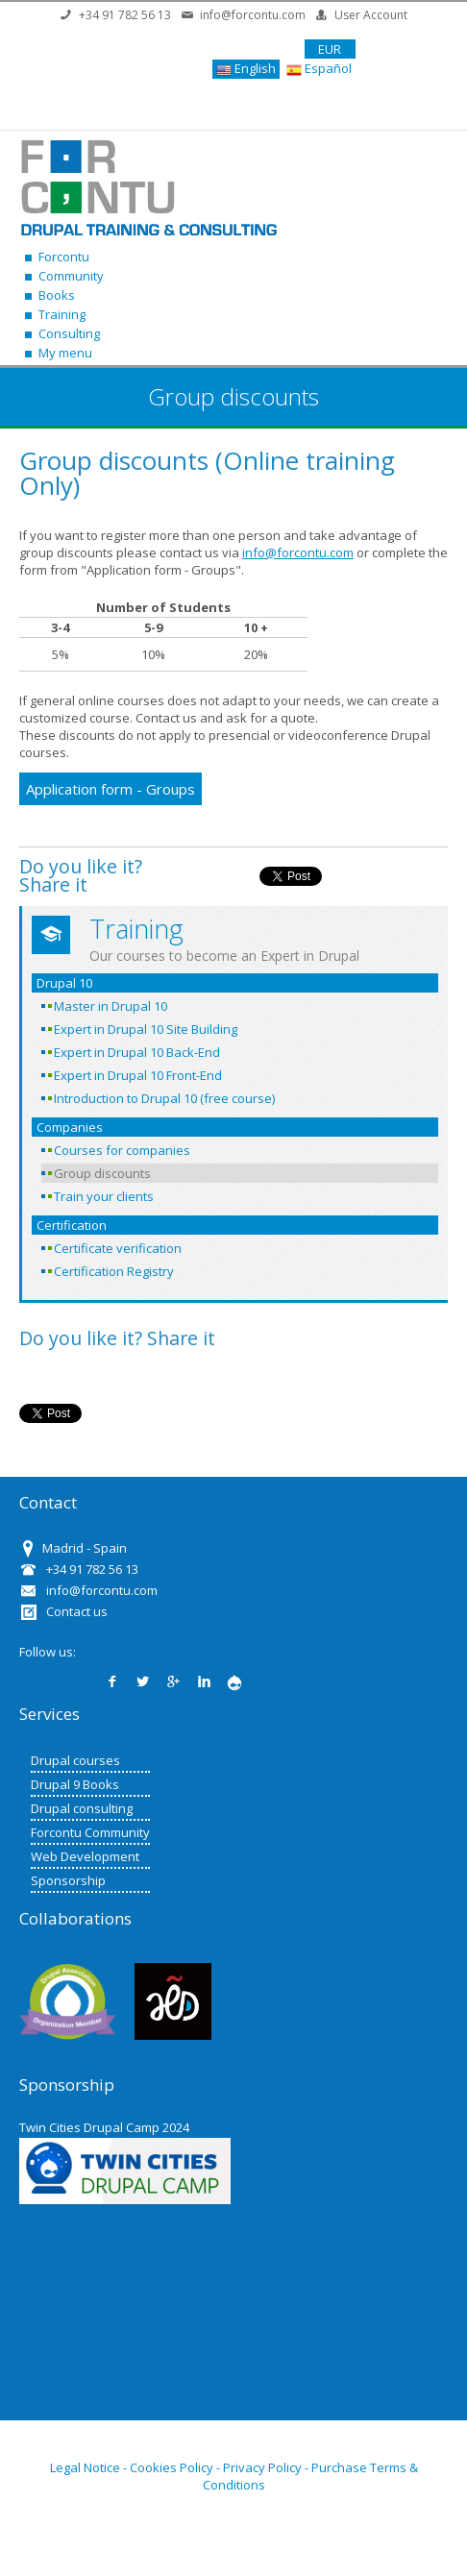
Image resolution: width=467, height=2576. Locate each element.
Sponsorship (68, 1880)
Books (56, 295)
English (246, 69)
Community (71, 275)
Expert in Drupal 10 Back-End (137, 1052)
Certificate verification (118, 1248)
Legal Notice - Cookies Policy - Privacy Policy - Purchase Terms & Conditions (234, 2476)
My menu (65, 352)
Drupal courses (75, 1760)
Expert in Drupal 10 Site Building (145, 1029)
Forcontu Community (90, 1832)
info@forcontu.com (253, 15)
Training (62, 314)
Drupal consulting (82, 1808)
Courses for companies (122, 1150)
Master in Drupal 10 (110, 1006)
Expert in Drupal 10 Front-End (138, 1075)
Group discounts (102, 1173)
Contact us (77, 1611)
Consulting (69, 333)
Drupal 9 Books (75, 1784)
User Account (370, 15)
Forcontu (63, 256)
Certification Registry (114, 1271)
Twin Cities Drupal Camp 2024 (104, 2127)
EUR (329, 49)
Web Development (85, 1856)
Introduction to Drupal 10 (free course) (164, 1098)
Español (319, 69)
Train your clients (104, 1196)
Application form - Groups (110, 788)
